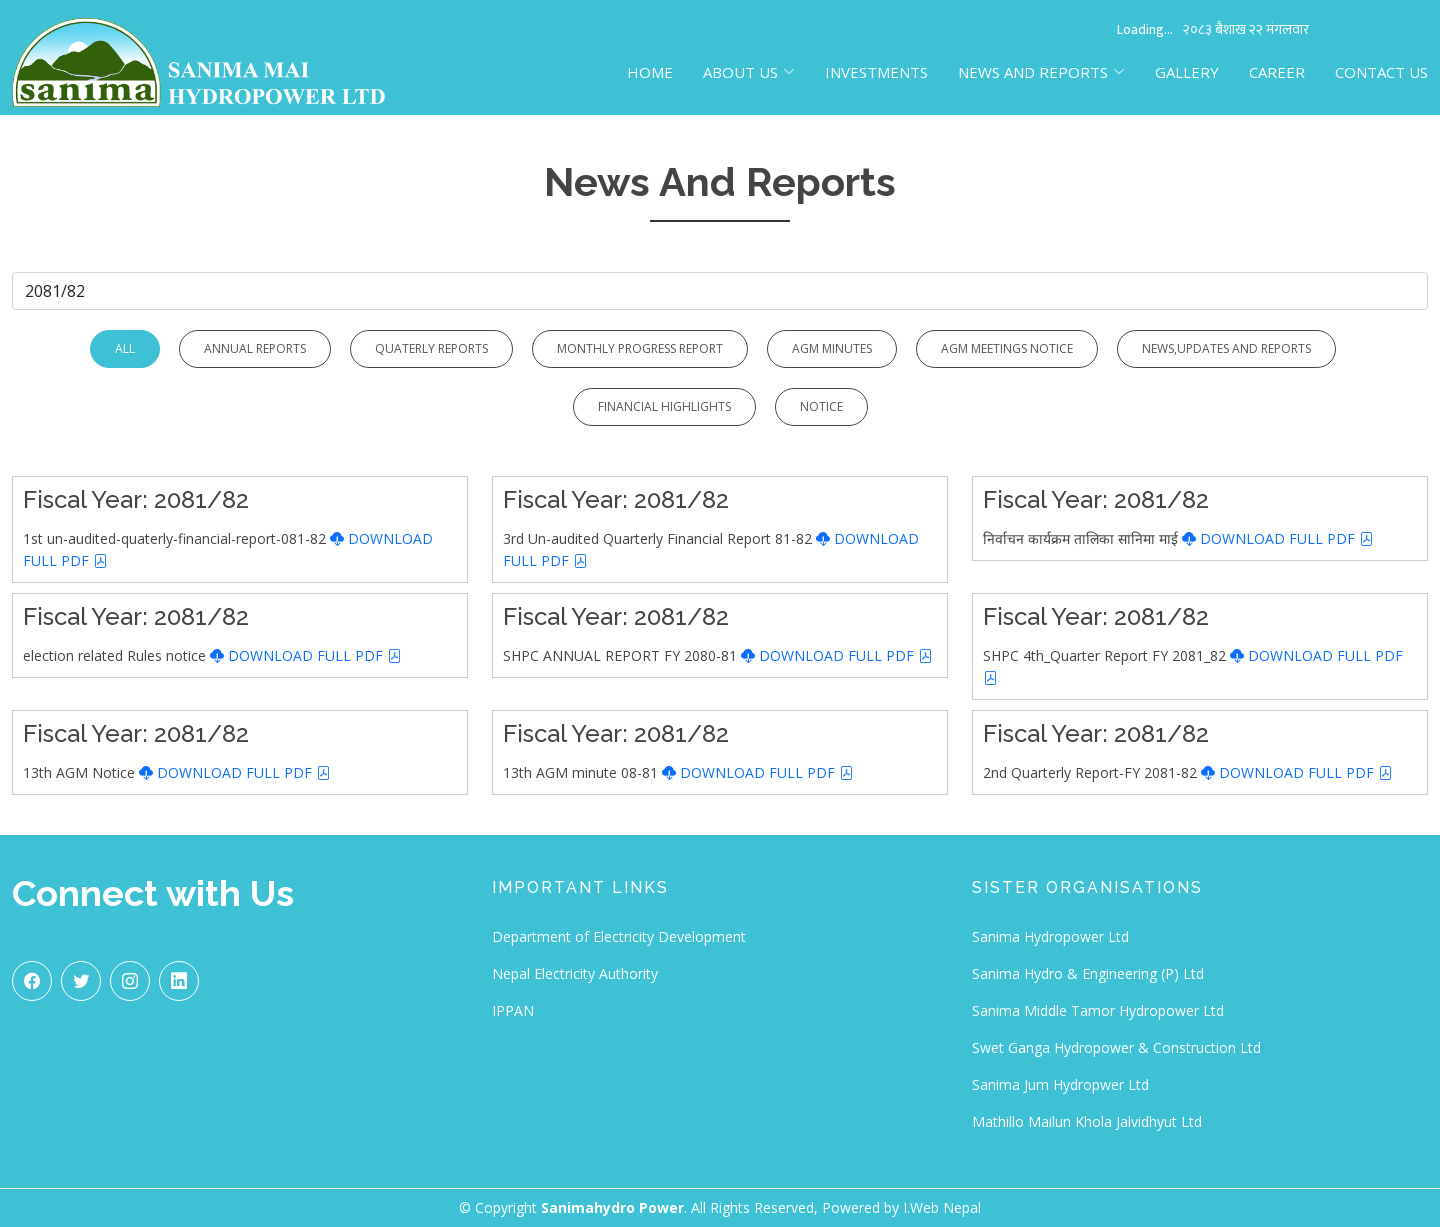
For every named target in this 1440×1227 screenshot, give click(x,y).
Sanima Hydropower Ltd (1050, 936)
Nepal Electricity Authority (575, 973)
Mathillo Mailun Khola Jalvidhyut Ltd (1087, 1121)
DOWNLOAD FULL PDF (1278, 538)
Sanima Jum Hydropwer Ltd (1060, 1084)
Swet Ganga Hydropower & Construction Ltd (1116, 1047)
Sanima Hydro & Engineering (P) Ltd (1088, 973)
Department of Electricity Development (619, 936)
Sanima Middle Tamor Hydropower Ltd (1098, 1010)
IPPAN (513, 1010)
